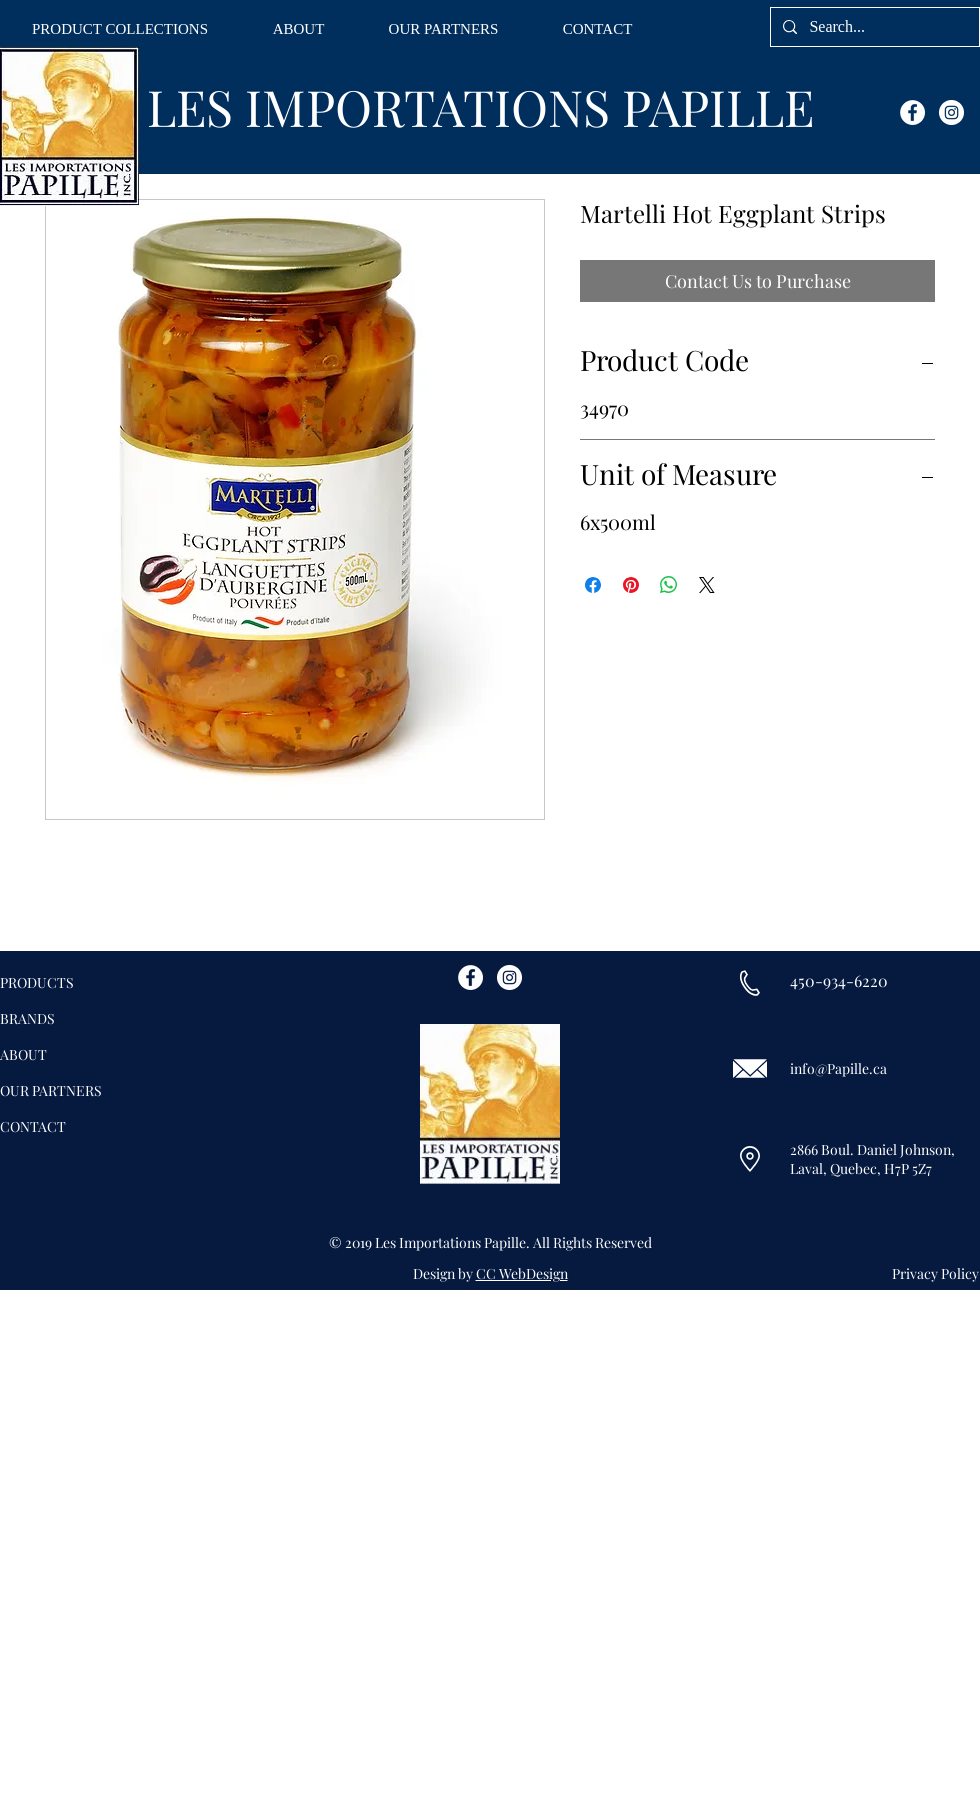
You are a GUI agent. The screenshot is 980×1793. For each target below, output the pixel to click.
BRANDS (27, 1018)
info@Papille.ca (838, 1068)
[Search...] (873, 27)
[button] (120, 29)
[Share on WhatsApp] (669, 585)
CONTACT (33, 1126)
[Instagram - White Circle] (951, 112)
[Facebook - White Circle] (912, 112)
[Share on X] (707, 585)
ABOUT (23, 1054)
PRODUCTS (37, 982)
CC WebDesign (522, 1273)
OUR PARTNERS (51, 1090)
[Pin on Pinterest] (631, 585)
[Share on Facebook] (593, 585)
